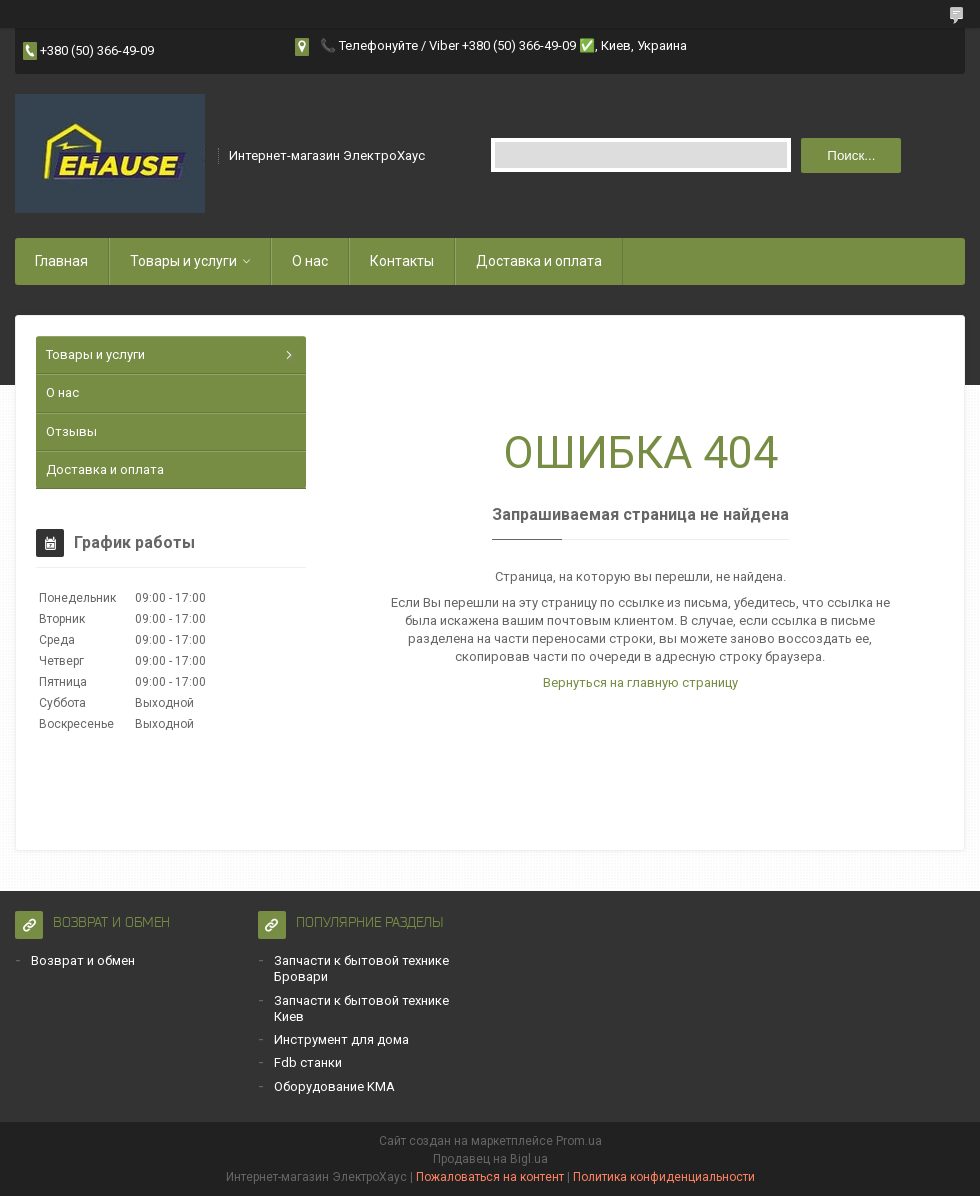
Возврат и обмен (83, 960)
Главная (61, 261)
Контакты (402, 261)
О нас (310, 261)
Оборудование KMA (334, 1086)
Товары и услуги (183, 261)
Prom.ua (579, 1141)
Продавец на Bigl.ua (490, 1159)
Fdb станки (308, 1062)
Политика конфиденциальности (664, 1177)
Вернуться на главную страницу (640, 682)
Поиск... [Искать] (851, 155)
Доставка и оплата (539, 261)
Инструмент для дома (341, 1039)
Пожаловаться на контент (490, 1177)
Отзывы (71, 431)
